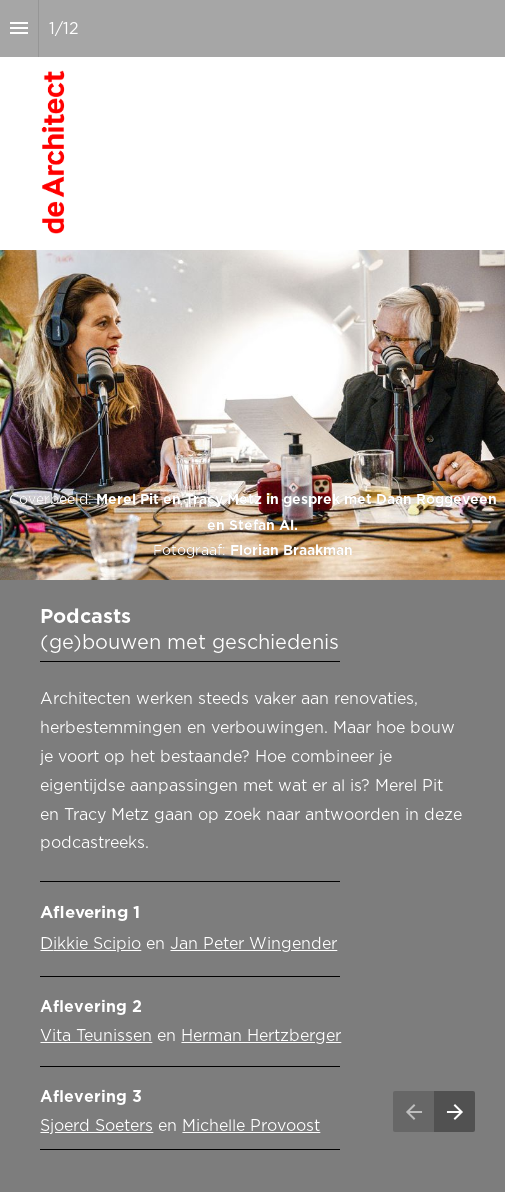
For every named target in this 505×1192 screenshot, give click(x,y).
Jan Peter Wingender (253, 944)
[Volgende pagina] (454, 1111)
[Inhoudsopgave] (19, 28)
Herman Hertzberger (261, 1036)
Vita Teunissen (96, 1036)
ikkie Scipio (97, 944)
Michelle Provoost (251, 1126)
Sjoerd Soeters (96, 1126)
